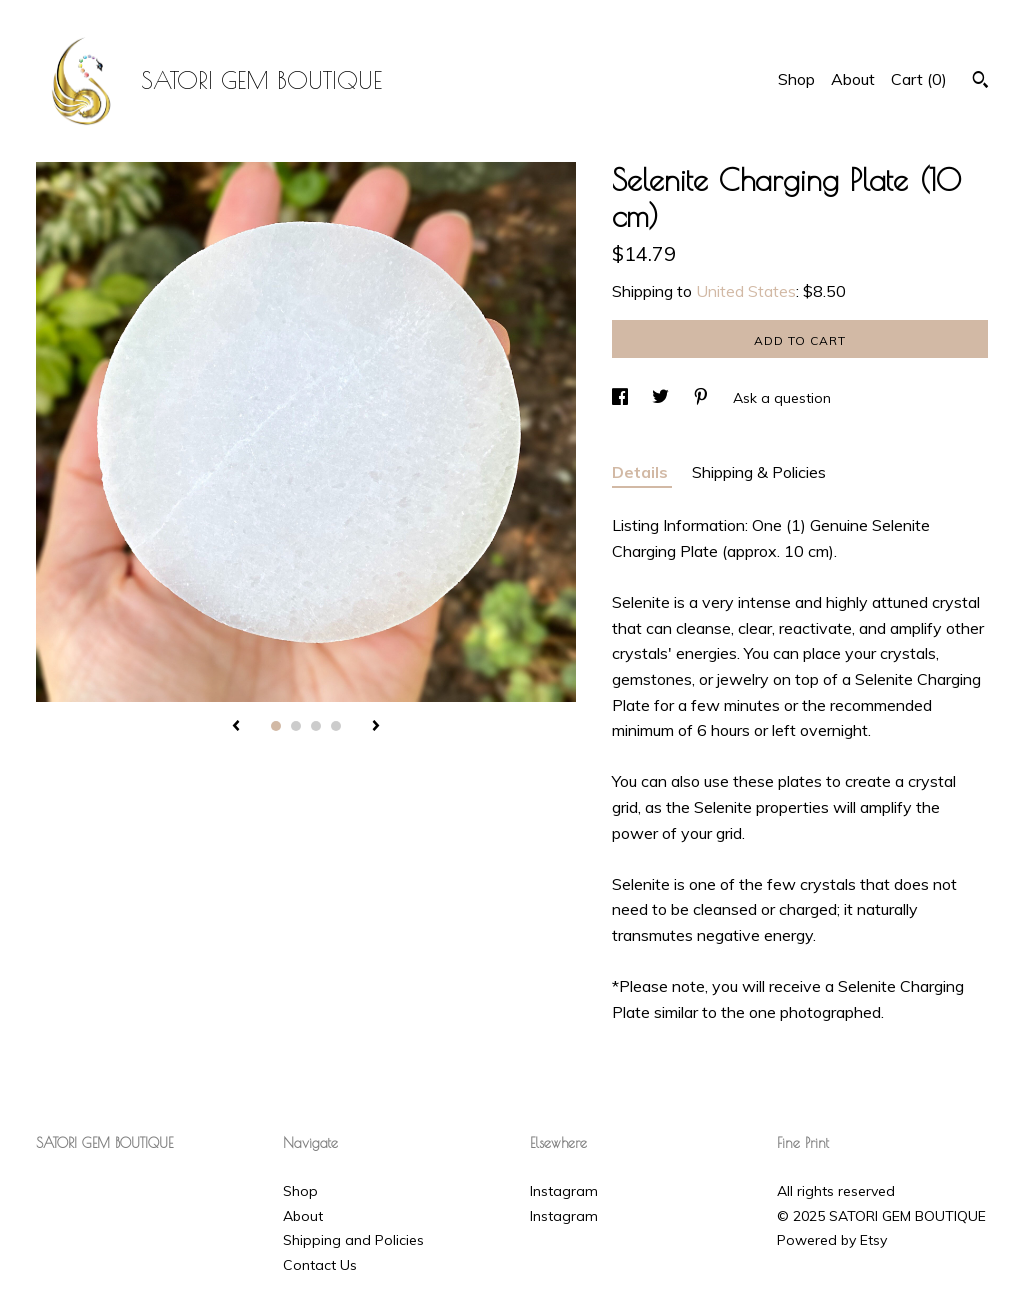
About (853, 79)
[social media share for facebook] (622, 398)
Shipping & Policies (759, 472)
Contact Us (320, 1265)
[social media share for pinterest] (703, 398)
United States (746, 291)
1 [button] (276, 726)
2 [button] (296, 726)
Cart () (919, 79)
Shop (796, 79)
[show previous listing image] (236, 727)
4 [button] (336, 726)
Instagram (564, 1191)
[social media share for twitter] (662, 398)
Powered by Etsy (832, 1240)
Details (642, 472)
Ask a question (782, 398)
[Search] (980, 82)
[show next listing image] (376, 727)
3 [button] (316, 726)
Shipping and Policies (353, 1240)
